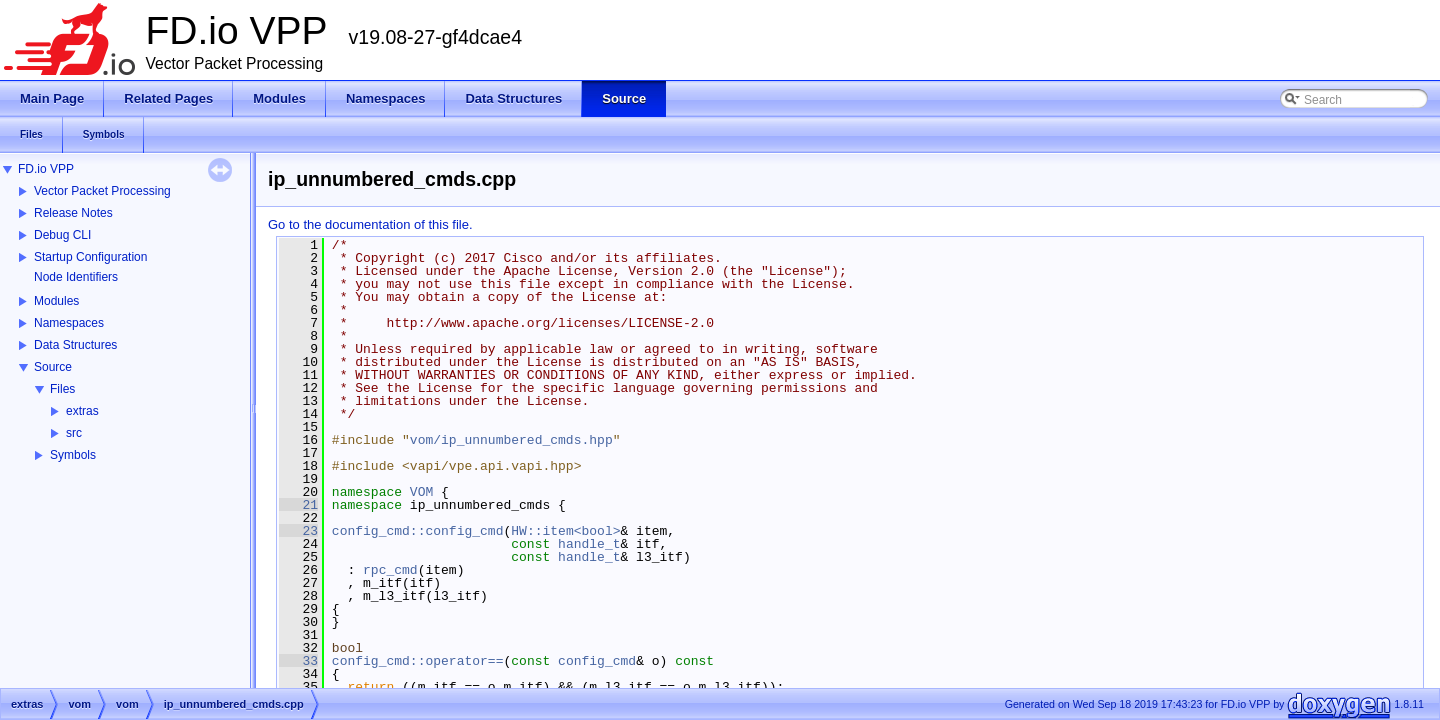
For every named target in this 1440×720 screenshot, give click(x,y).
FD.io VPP (46, 169)
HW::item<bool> (565, 531)
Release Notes (73, 213)
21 (298, 505)
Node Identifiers (76, 277)
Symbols (73, 455)
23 (298, 531)
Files (62, 389)
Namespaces (69, 323)
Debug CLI (62, 235)
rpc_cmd (390, 570)
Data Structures (75, 345)
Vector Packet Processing (102, 191)
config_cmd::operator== (418, 661)
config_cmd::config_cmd (418, 531)
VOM (421, 492)
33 (298, 661)
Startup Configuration (90, 257)
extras (82, 411)
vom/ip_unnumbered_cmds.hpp (511, 440)
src (74, 433)
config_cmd (597, 661)
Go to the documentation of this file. (370, 224)
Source (53, 367)
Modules (56, 301)
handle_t (589, 544)
